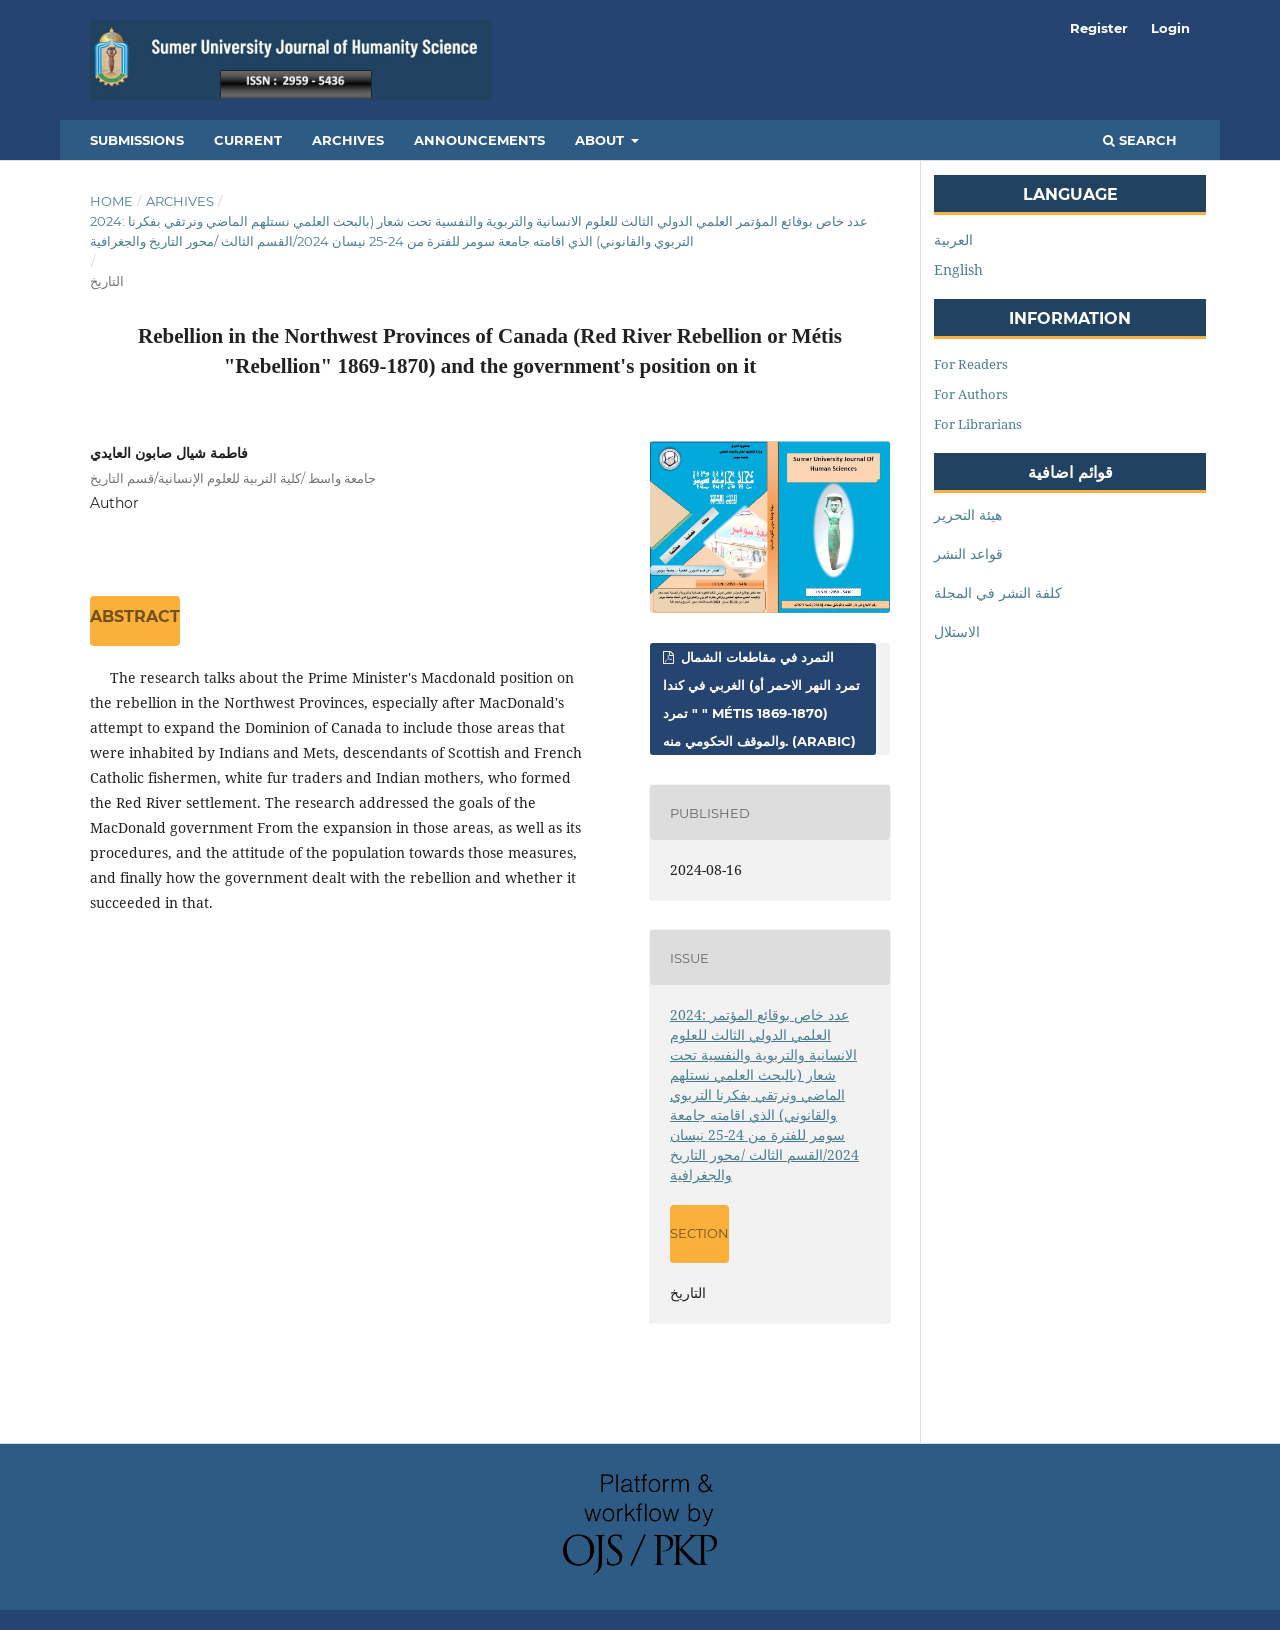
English (958, 269)
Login (1170, 28)
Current (248, 140)
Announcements (479, 140)
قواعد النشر (968, 553)
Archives (348, 140)
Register (1099, 28)
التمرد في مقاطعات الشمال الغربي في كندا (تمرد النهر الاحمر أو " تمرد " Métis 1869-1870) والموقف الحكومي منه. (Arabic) (761, 699)
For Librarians (978, 424)
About (601, 140)
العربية (953, 239)
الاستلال (957, 631)
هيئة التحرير (968, 514)
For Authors (971, 394)
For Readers (971, 364)
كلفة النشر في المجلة (998, 592)
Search (1140, 140)
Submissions (137, 140)
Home (111, 201)
